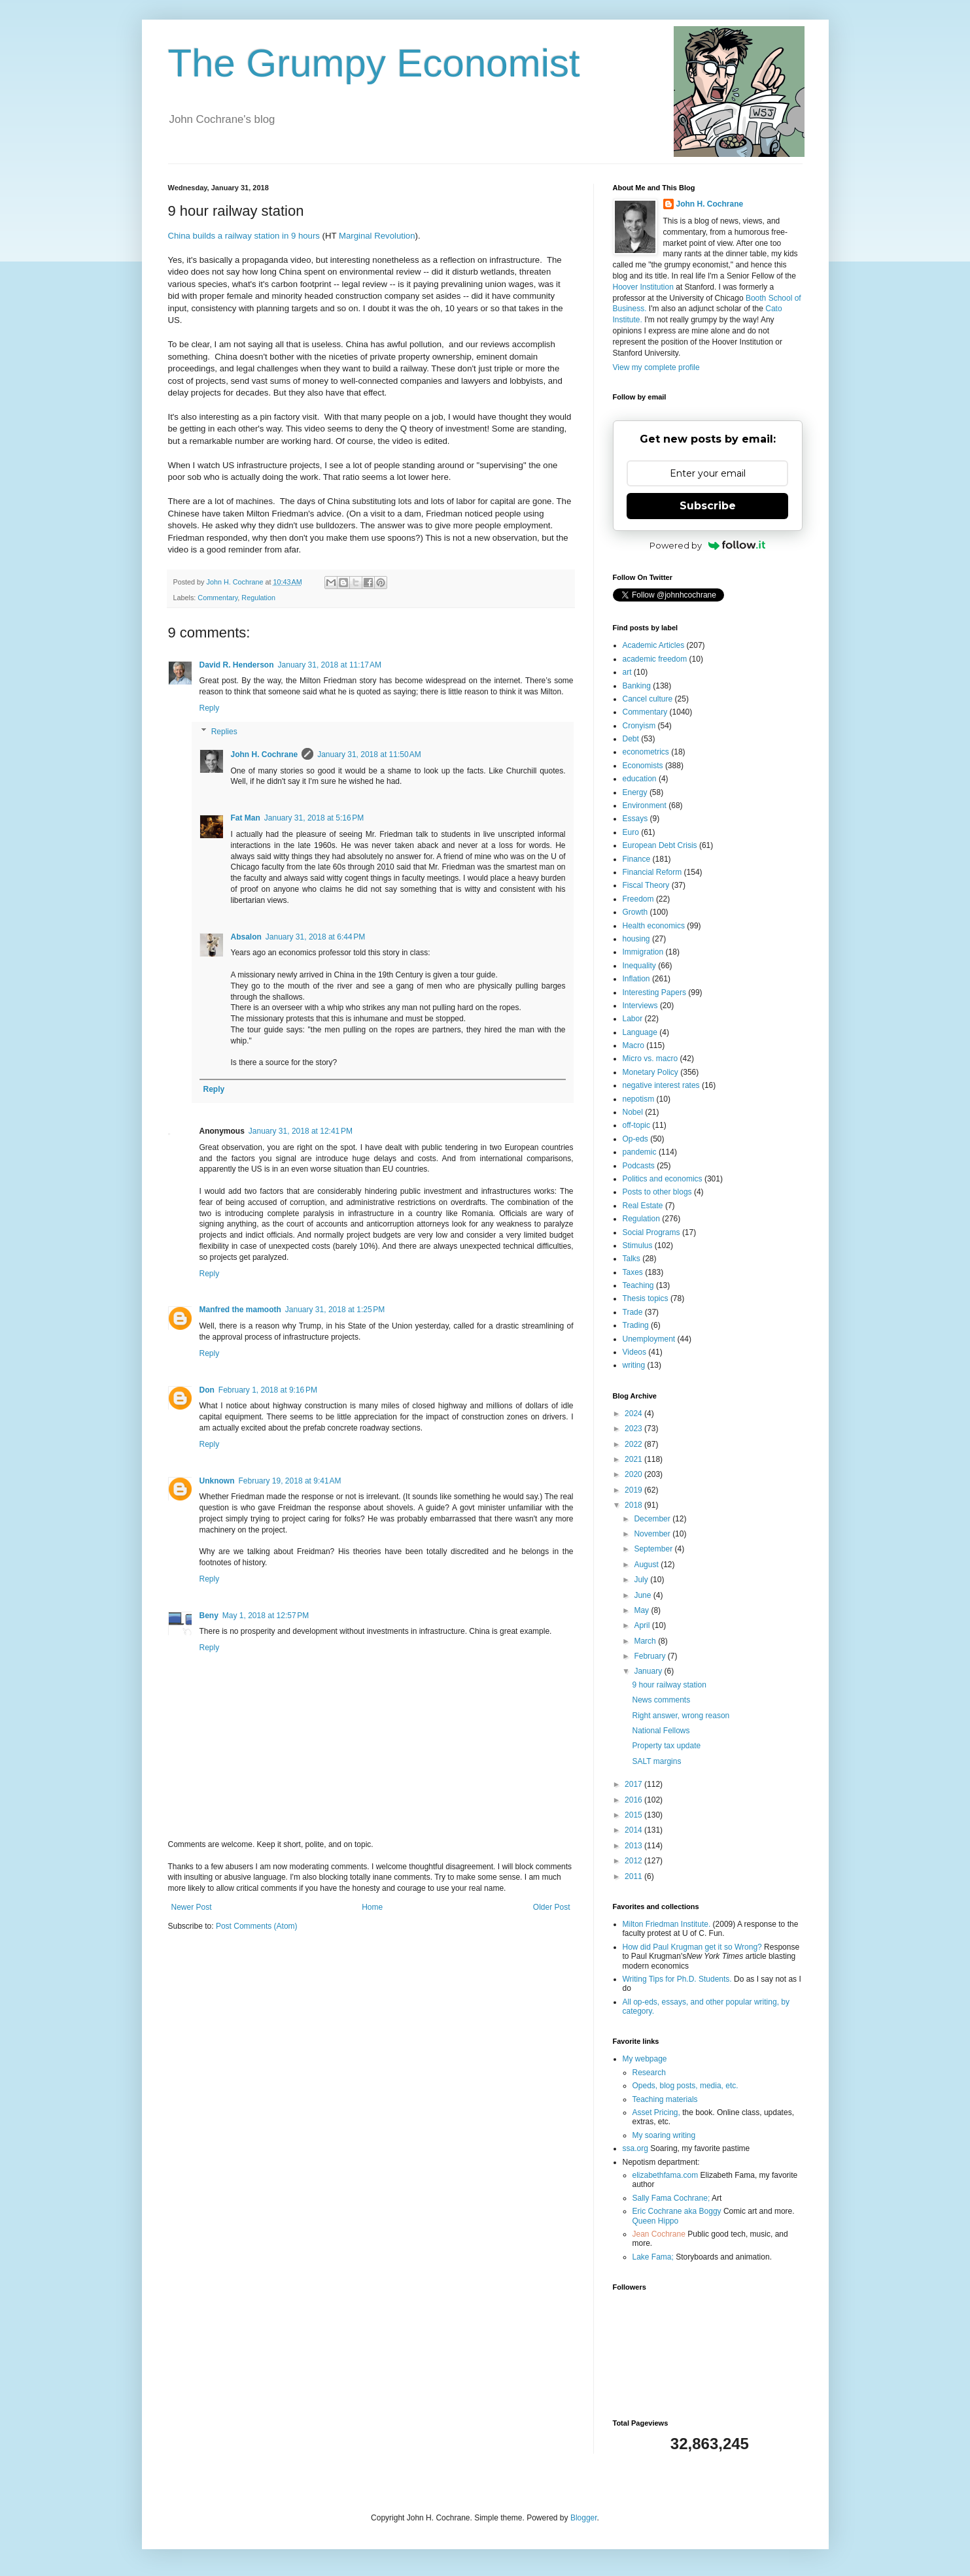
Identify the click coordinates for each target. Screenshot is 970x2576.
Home (372, 1907)
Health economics (654, 925)
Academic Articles (654, 645)
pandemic (640, 1152)
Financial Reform (652, 872)
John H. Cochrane (264, 754)
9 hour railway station (669, 1684)
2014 (634, 1830)
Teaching (638, 1285)
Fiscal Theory (646, 885)
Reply (209, 708)
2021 (634, 1459)
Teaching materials (665, 2099)
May (642, 1610)
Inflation (636, 978)
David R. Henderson (236, 664)
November (653, 1533)
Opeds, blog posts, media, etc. (685, 2085)
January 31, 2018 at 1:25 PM (335, 1309)
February (650, 1656)
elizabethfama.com (665, 2175)
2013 (634, 1845)
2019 (634, 1490)
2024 (634, 1413)
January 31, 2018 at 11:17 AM (329, 664)
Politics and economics (662, 1178)
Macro (633, 1045)
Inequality (639, 965)
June (643, 1595)
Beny (208, 1615)
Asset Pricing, (656, 2112)
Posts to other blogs (657, 1191)
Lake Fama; (653, 2257)
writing (634, 1365)
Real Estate (643, 1205)
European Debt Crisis (660, 845)
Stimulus (638, 1245)
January (649, 1671)
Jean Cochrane (658, 2234)
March (646, 1641)
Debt (631, 738)
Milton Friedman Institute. (667, 1924)
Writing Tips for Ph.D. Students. (677, 1979)
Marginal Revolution (377, 236)
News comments (661, 1699)
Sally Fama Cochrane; (671, 2198)
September (654, 1548)
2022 (634, 1444)
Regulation (258, 598)
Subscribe (708, 506)
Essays (635, 818)
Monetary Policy (650, 1072)
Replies (224, 731)
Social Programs (651, 1232)
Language (640, 1032)
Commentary (217, 598)
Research (649, 2072)
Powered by (707, 545)
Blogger (583, 2517)
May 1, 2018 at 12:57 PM (265, 1615)
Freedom (638, 899)
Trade (633, 1312)
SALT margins (656, 1761)
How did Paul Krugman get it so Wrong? (692, 1947)
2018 (634, 1505)
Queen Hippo (655, 2221)
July (642, 1579)
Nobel (633, 1112)
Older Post (551, 1907)
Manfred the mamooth (240, 1309)
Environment (645, 805)
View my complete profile (656, 367)
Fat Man (245, 817)
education (640, 778)
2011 (634, 1876)
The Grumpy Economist (374, 63)
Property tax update (666, 1745)
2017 (634, 1784)
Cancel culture (648, 698)
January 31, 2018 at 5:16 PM (314, 817)
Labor (633, 1018)
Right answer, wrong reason (680, 1715)
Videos (634, 1352)
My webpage (645, 2058)
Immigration (643, 952)
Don (207, 1390)
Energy (635, 792)
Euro (631, 832)
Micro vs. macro (650, 1058)
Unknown (217, 1480)
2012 (634, 1860)
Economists (643, 765)
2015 (634, 1815)
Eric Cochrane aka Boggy (676, 2211)
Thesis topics (645, 1298)
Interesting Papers (654, 992)
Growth (635, 912)
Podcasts (639, 1165)
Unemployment (649, 1339)
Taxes (633, 1272)
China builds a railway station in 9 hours (244, 236)
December (653, 1518)
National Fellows (660, 1730)
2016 (634, 1800)
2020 (634, 1474)
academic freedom (655, 659)
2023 (634, 1428)
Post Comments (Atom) (257, 1926)
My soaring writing (664, 2135)
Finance (637, 859)
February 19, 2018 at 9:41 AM (290, 1480)
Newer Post (191, 1907)
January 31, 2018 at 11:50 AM (369, 754)
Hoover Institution (643, 287)
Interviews (640, 1005)
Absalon (246, 936)
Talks (631, 1258)
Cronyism (639, 725)
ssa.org (635, 2148)
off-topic (636, 1125)
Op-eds (635, 1139)
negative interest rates (661, 1085)
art (627, 672)
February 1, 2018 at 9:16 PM (267, 1390)
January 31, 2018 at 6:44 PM (315, 936)
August (647, 1564)
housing (636, 938)
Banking (637, 685)
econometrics (646, 751)
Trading (636, 1325)
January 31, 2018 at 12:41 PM (301, 1131)
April (642, 1625)
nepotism (639, 1099)
